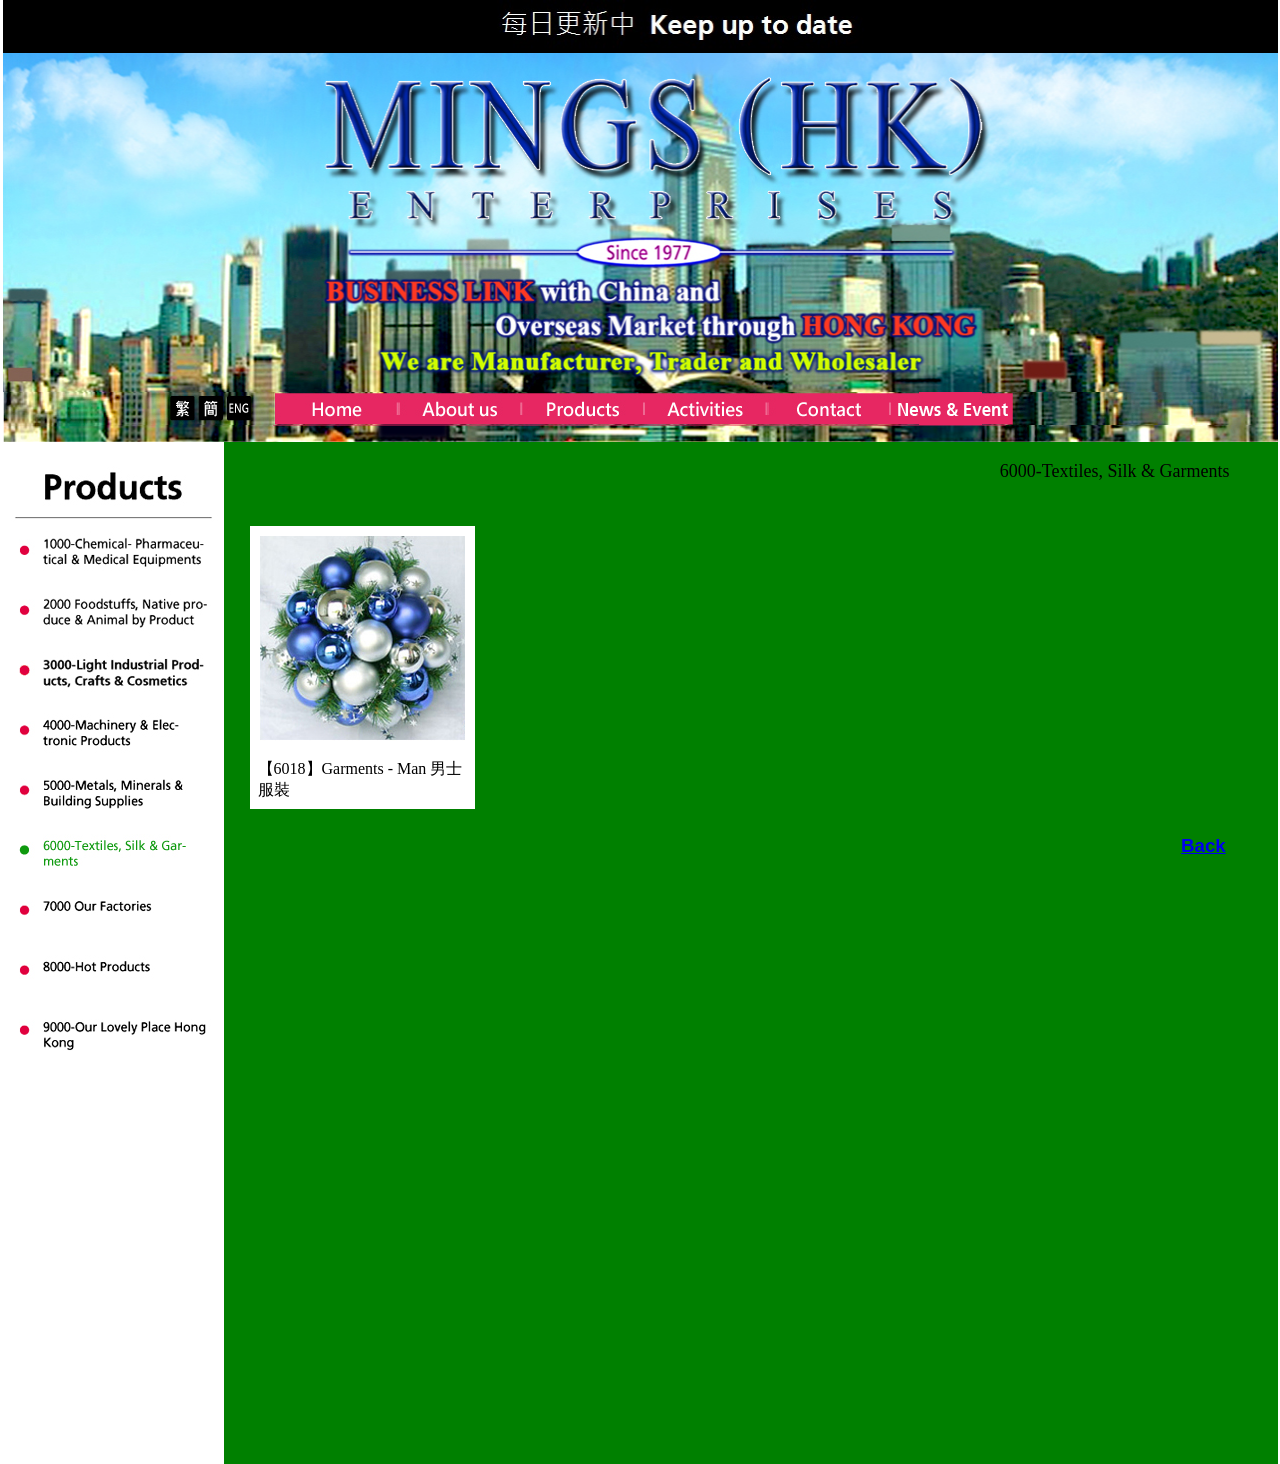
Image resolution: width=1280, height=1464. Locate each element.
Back (1203, 845)
